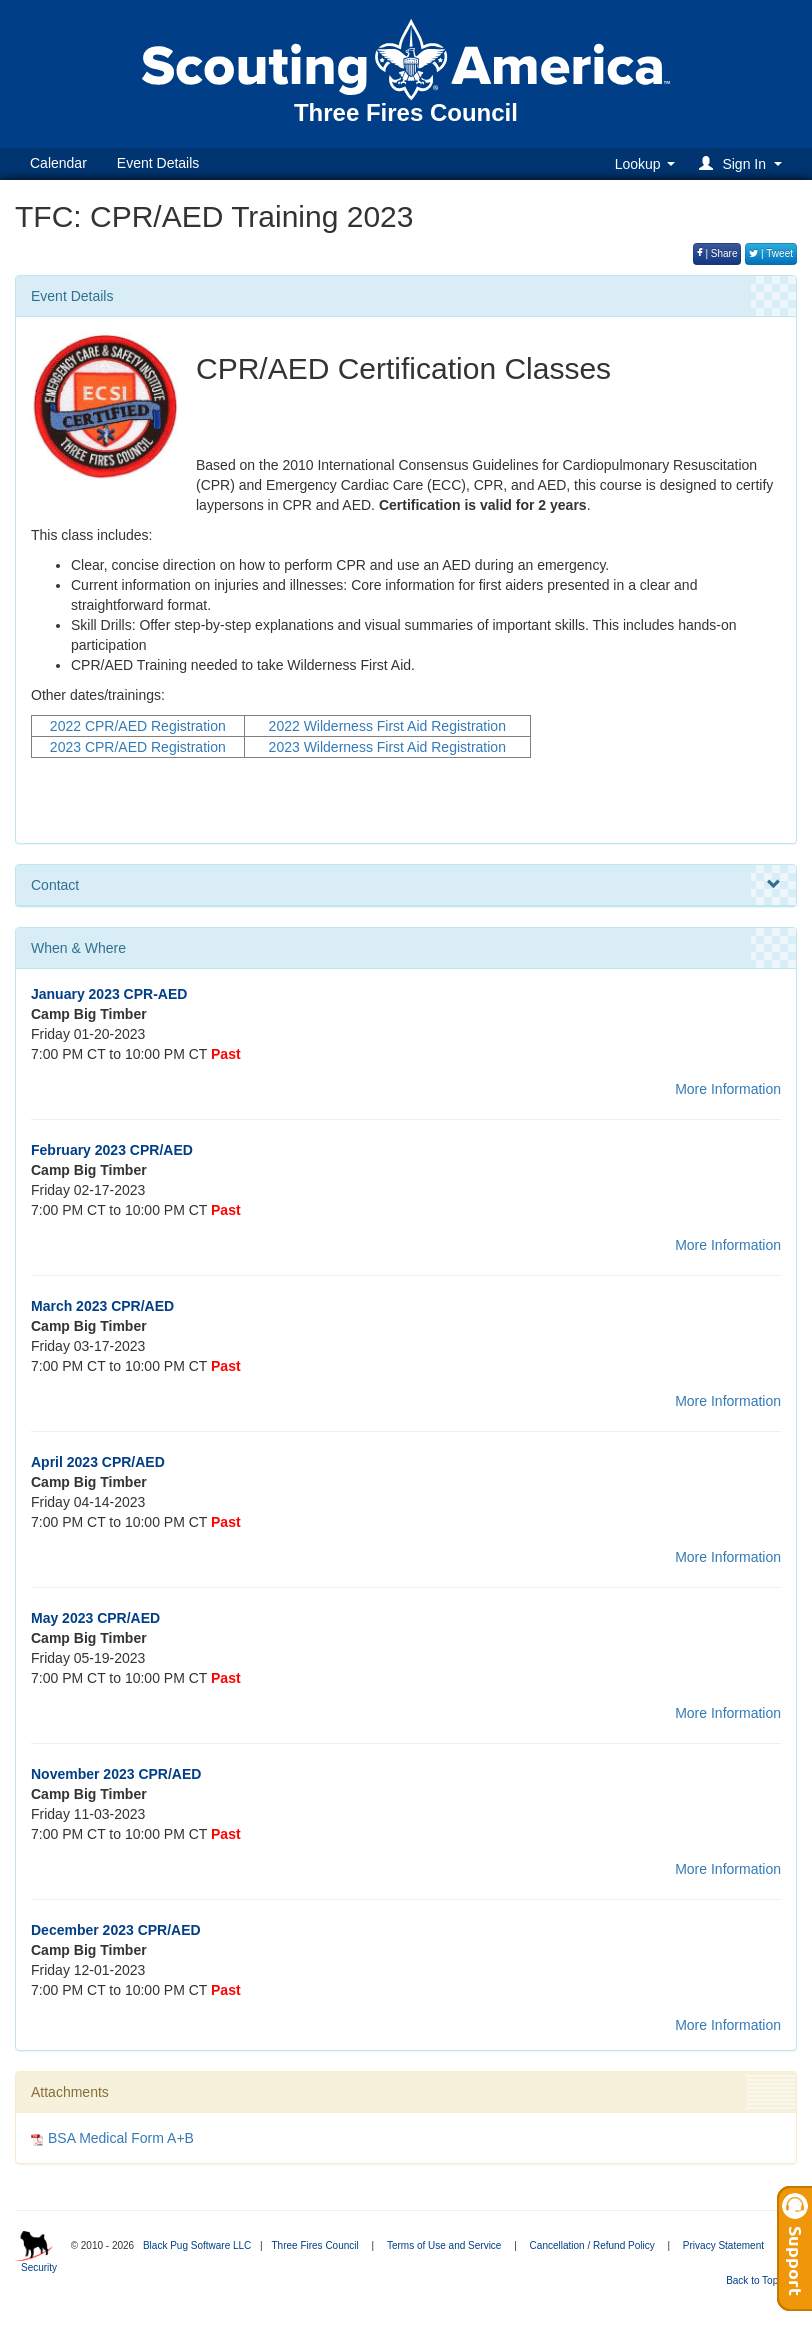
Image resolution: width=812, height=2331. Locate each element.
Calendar (58, 163)
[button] (743, 163)
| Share (717, 253)
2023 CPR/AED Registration (138, 747)
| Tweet (771, 253)
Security (39, 2267)
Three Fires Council (314, 2245)
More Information (728, 1089)
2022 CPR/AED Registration (138, 726)
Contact (406, 885)
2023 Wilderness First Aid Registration (387, 747)
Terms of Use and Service (444, 2245)
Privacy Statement (723, 2245)
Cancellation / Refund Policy (592, 2245)
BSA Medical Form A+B (121, 2138)
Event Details (158, 163)
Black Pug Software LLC (197, 2245)
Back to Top (758, 2280)
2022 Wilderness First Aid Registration (387, 726)
